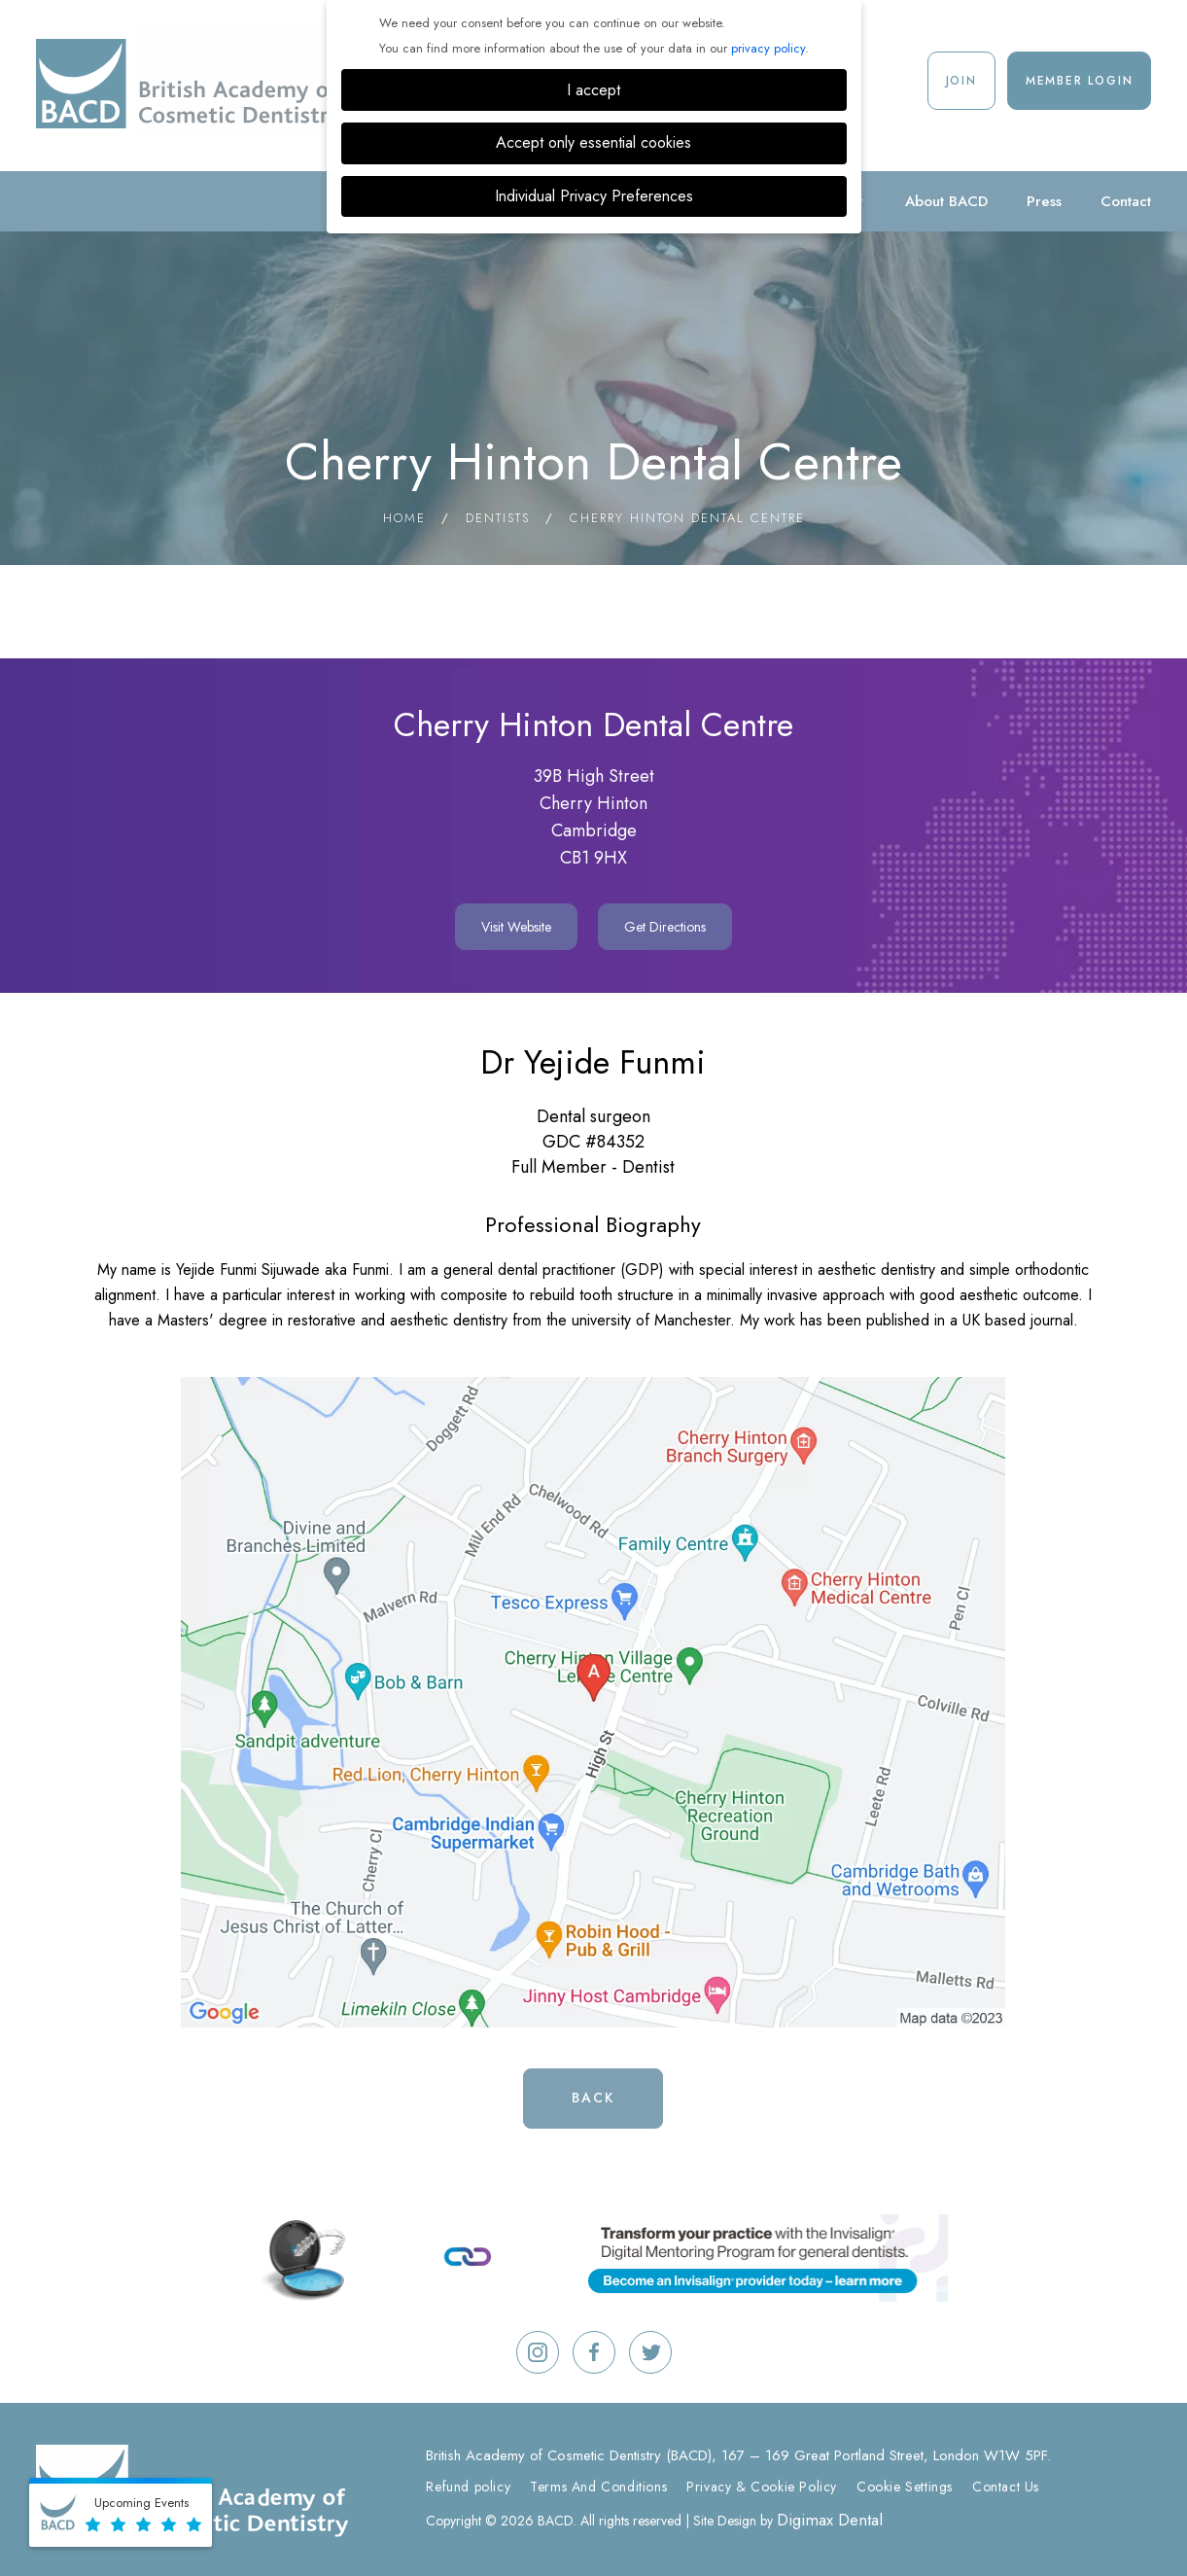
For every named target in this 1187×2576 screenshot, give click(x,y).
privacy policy (768, 48)
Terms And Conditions (598, 2486)
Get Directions (665, 926)
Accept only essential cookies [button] (593, 142)
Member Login (1080, 80)
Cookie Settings (904, 2486)
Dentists (498, 518)
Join (961, 80)
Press (1044, 201)
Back (593, 2097)
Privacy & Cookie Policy (761, 2486)
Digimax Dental (830, 2519)
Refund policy (468, 2486)
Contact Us (1005, 2486)
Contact (1125, 201)
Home (404, 518)
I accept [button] (593, 90)
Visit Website (516, 926)
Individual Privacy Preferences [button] (594, 196)
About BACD (946, 201)
